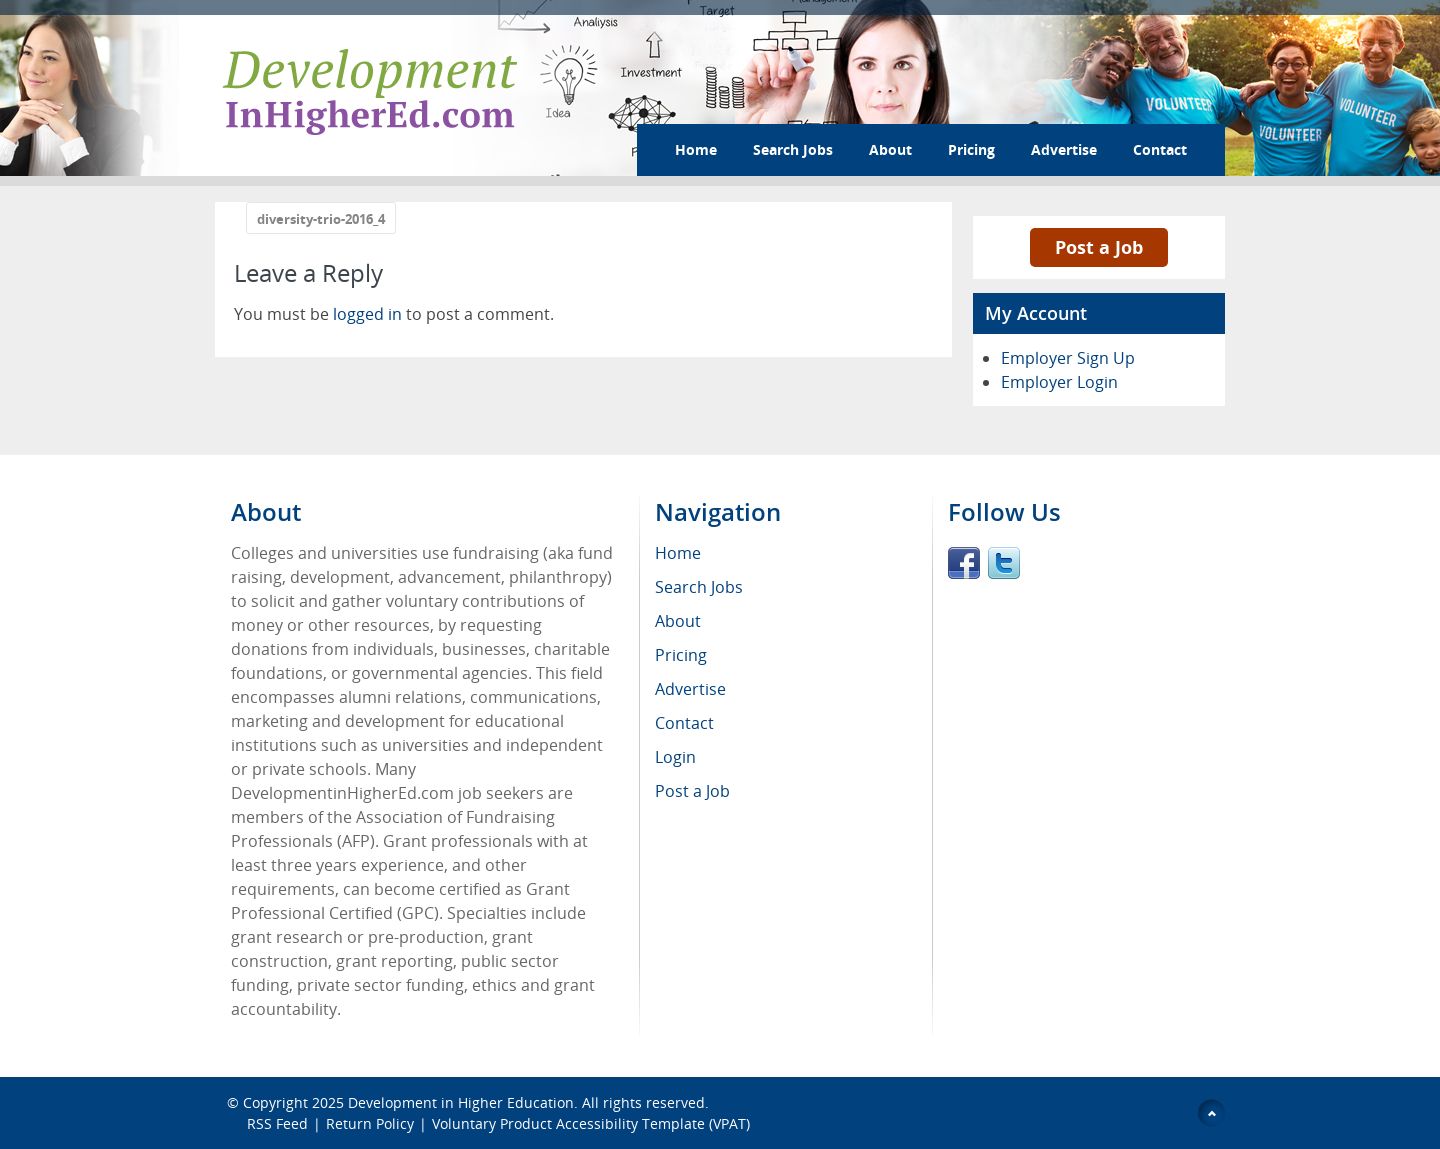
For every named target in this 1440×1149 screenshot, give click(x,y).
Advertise (1064, 149)
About (890, 149)
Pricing (971, 149)
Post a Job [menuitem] (692, 791)
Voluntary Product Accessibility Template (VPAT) (591, 1123)
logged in (367, 314)
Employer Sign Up (1068, 358)
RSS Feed (277, 1123)
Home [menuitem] (678, 553)
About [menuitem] (678, 621)
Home (696, 149)
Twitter (1004, 563)
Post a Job (1099, 247)
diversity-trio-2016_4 (321, 219)
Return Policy (370, 1123)
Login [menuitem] (675, 757)
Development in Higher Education (461, 1102)
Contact (1160, 149)
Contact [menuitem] (684, 723)
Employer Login (1059, 382)
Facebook (964, 563)
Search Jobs (793, 149)
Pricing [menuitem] (681, 655)
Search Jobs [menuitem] (699, 587)
